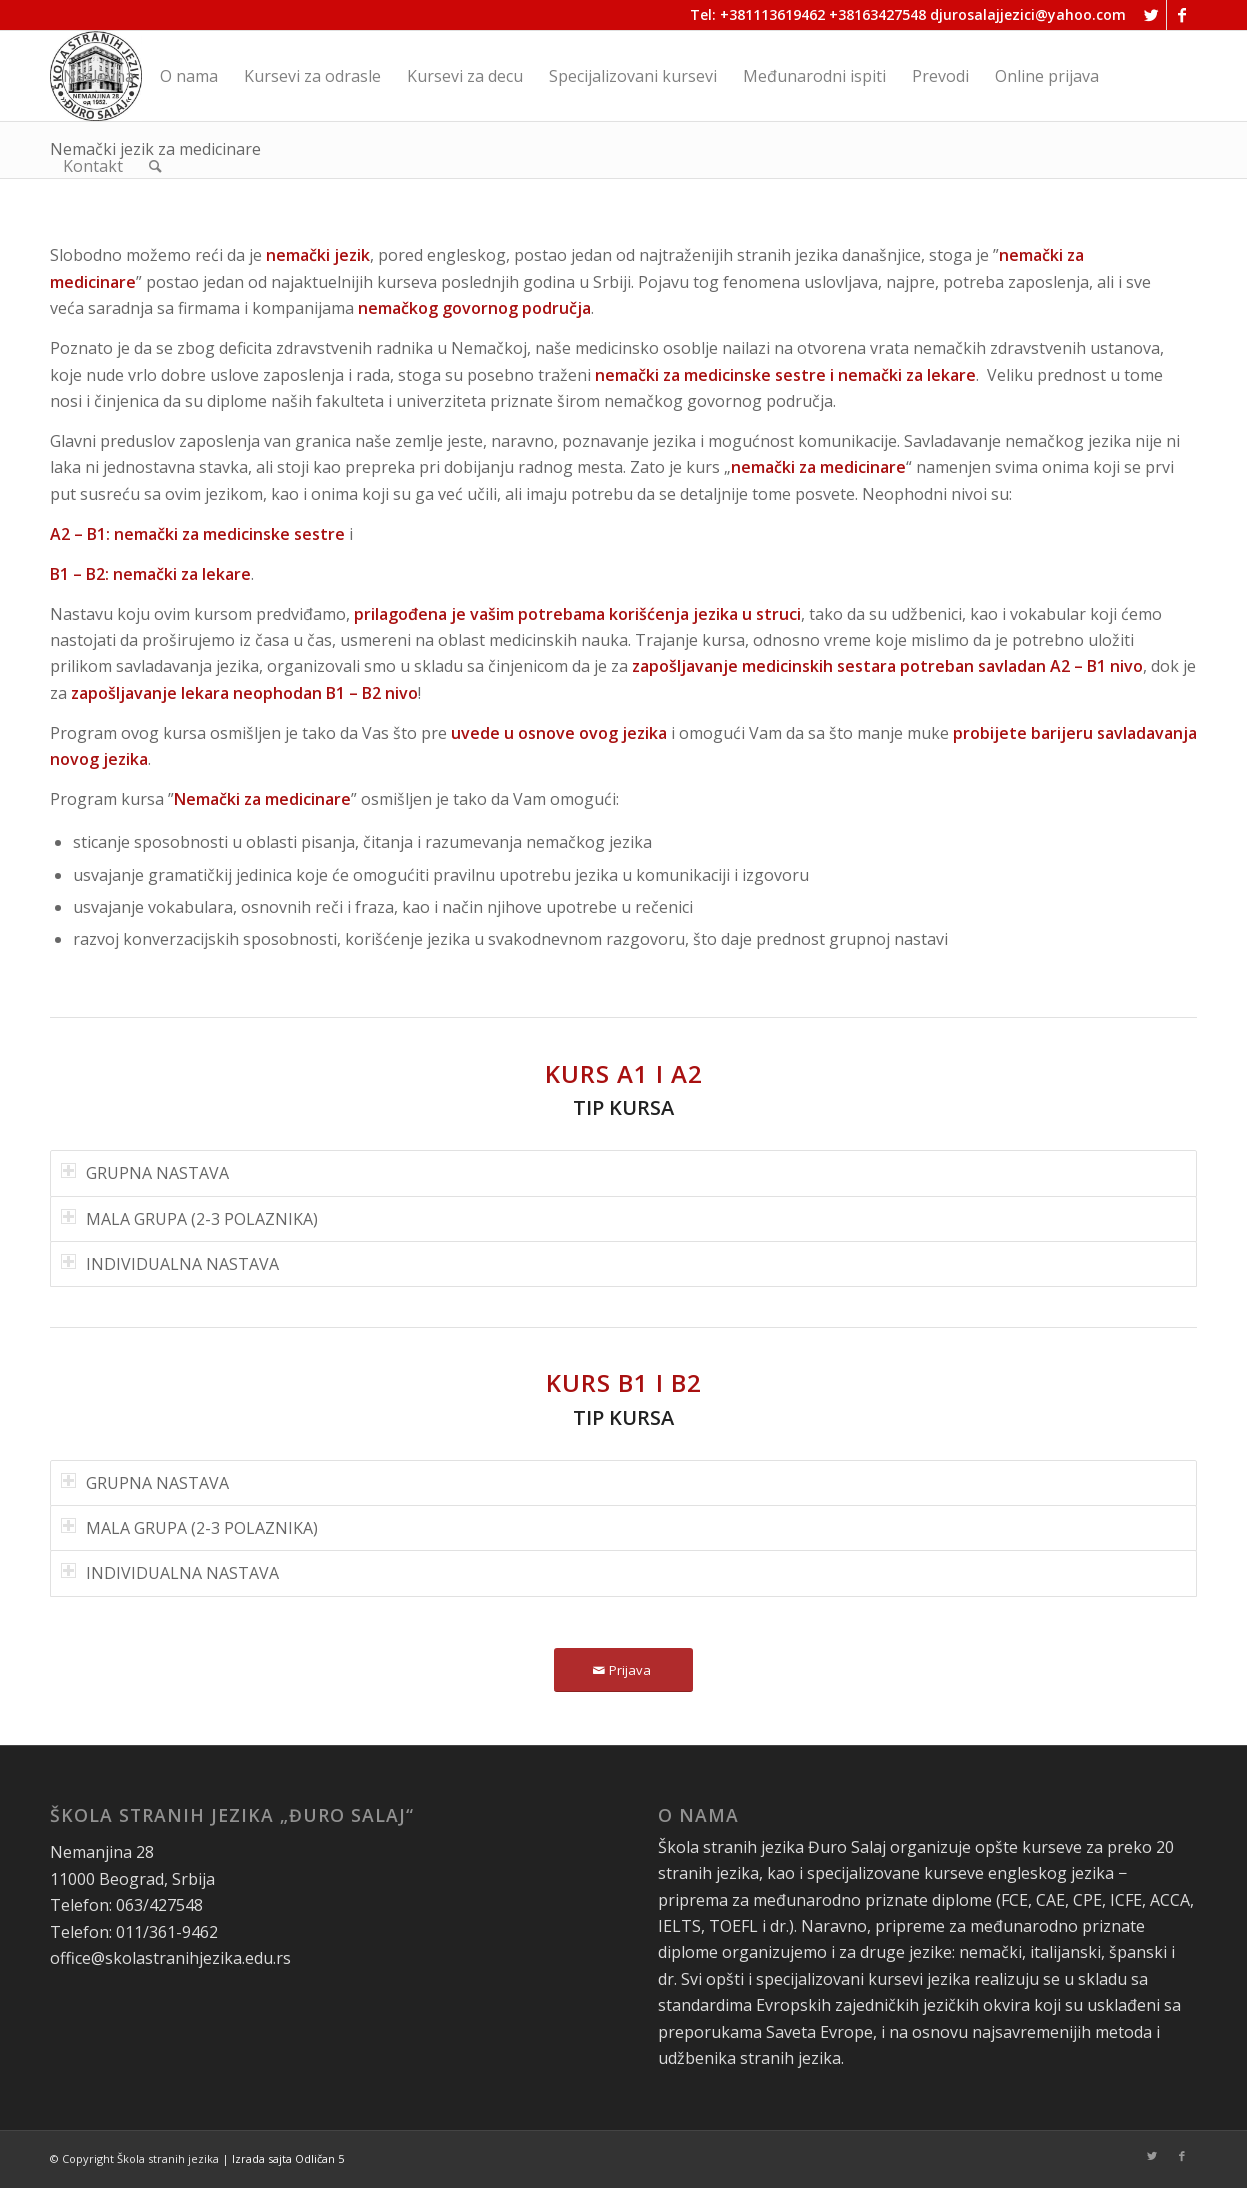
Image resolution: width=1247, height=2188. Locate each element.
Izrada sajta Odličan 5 (288, 2158)
